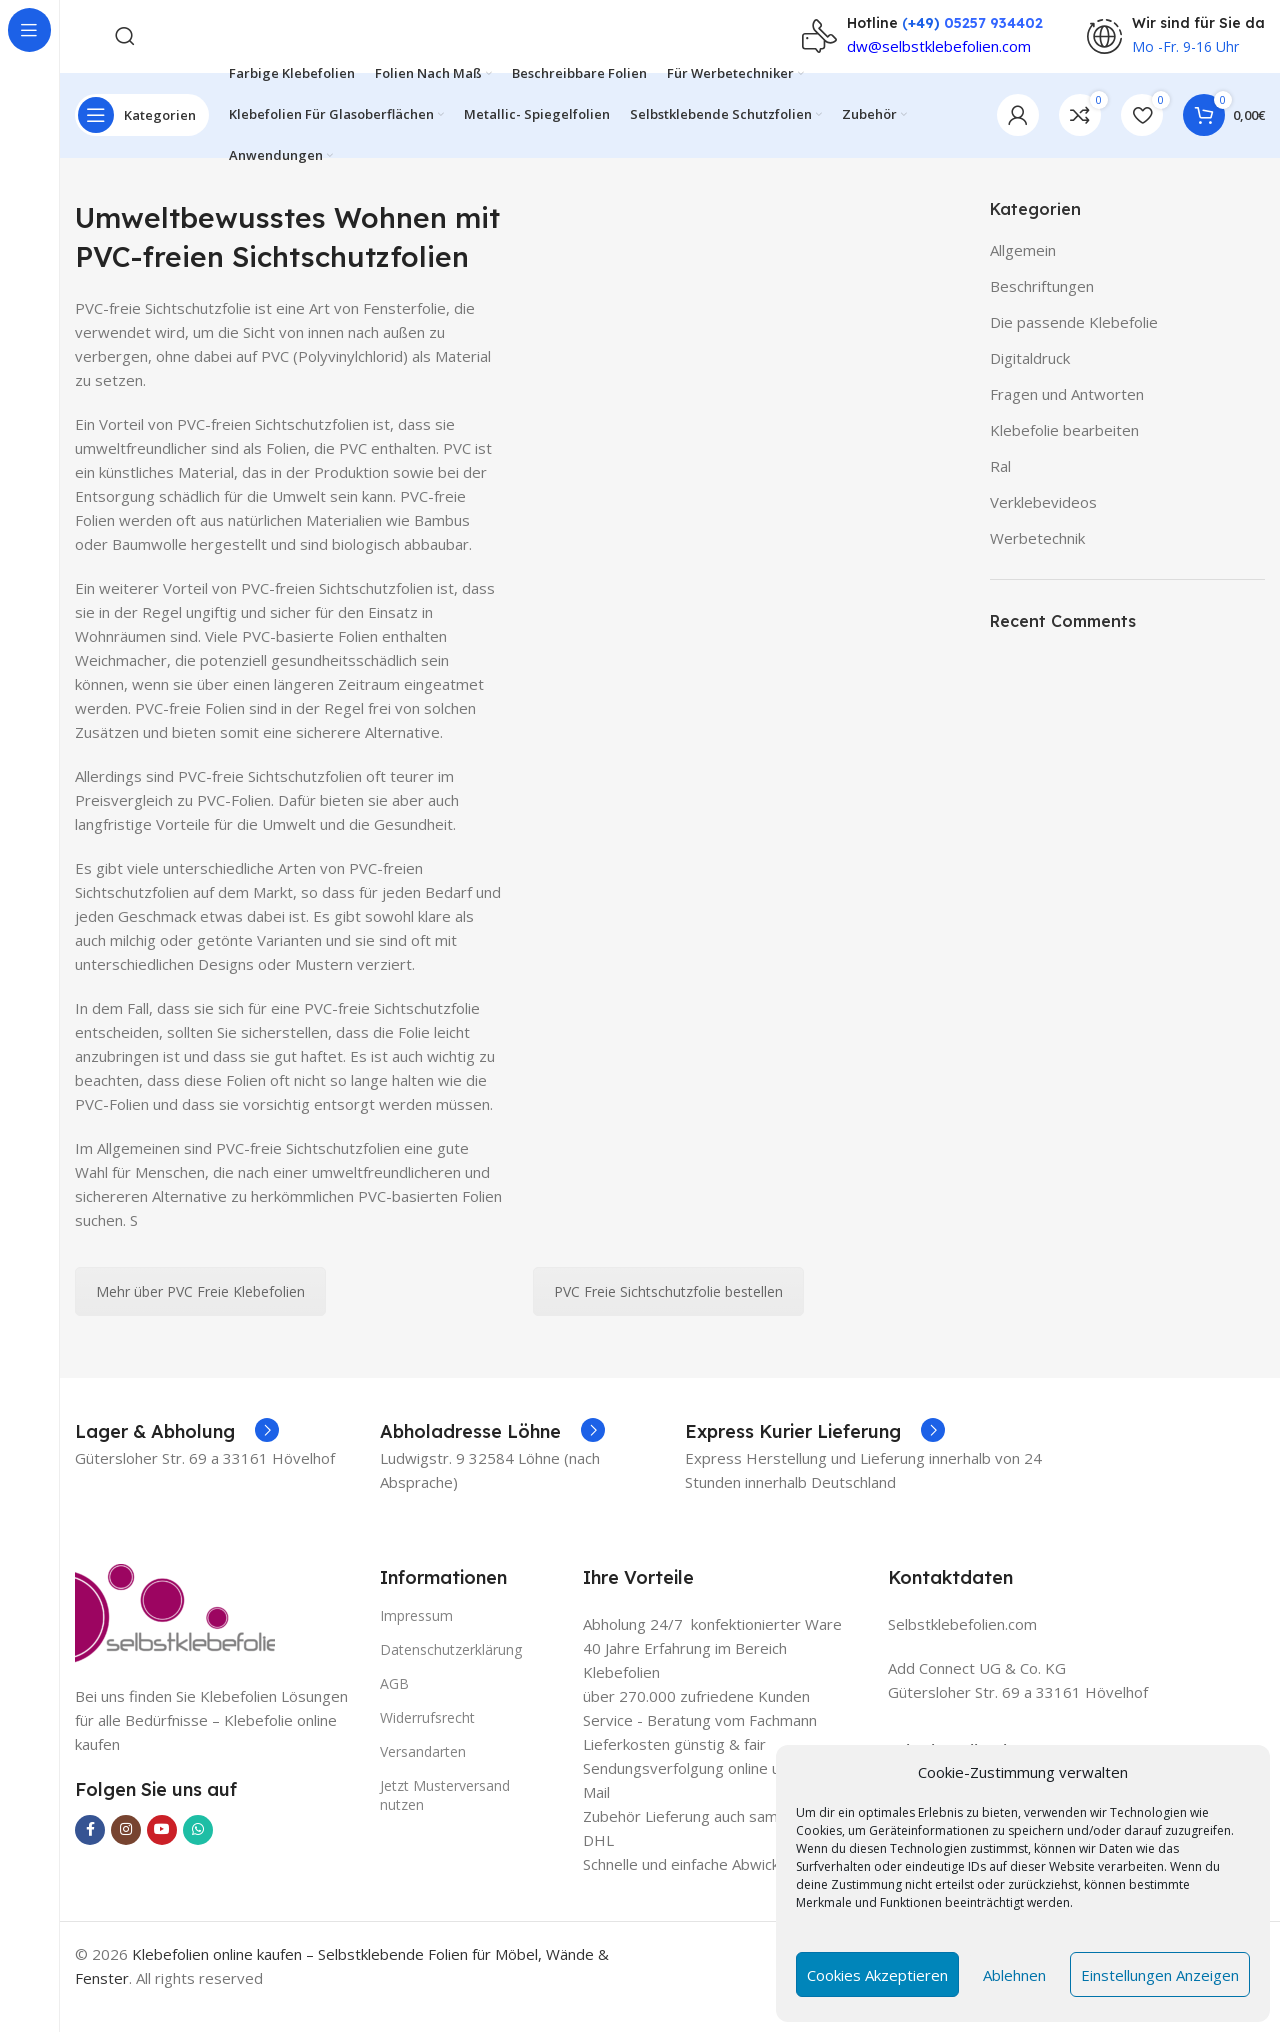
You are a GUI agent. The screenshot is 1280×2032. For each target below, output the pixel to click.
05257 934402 (993, 27)
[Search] (125, 40)
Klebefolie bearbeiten (1064, 452)
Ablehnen (1014, 1975)
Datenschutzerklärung (451, 1671)
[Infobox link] (177, 1454)
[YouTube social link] (162, 1852)
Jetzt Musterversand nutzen (445, 1817)
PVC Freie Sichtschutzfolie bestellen (668, 1313)
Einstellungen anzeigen (1160, 1975)
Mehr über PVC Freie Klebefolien (200, 1313)
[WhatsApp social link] (198, 1852)
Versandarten (423, 1774)
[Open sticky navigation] (142, 130)
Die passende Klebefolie (1074, 344)
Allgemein (1023, 272)
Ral (1000, 488)
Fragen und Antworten (1067, 416)
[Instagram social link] (126, 1852)
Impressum (416, 1637)
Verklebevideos (1043, 524)
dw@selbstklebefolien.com (939, 50)
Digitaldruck (1030, 380)
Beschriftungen (1042, 308)
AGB (394, 1705)
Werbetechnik (1037, 560)
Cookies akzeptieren (877, 1975)
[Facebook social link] (90, 1852)
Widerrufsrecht (427, 1739)
